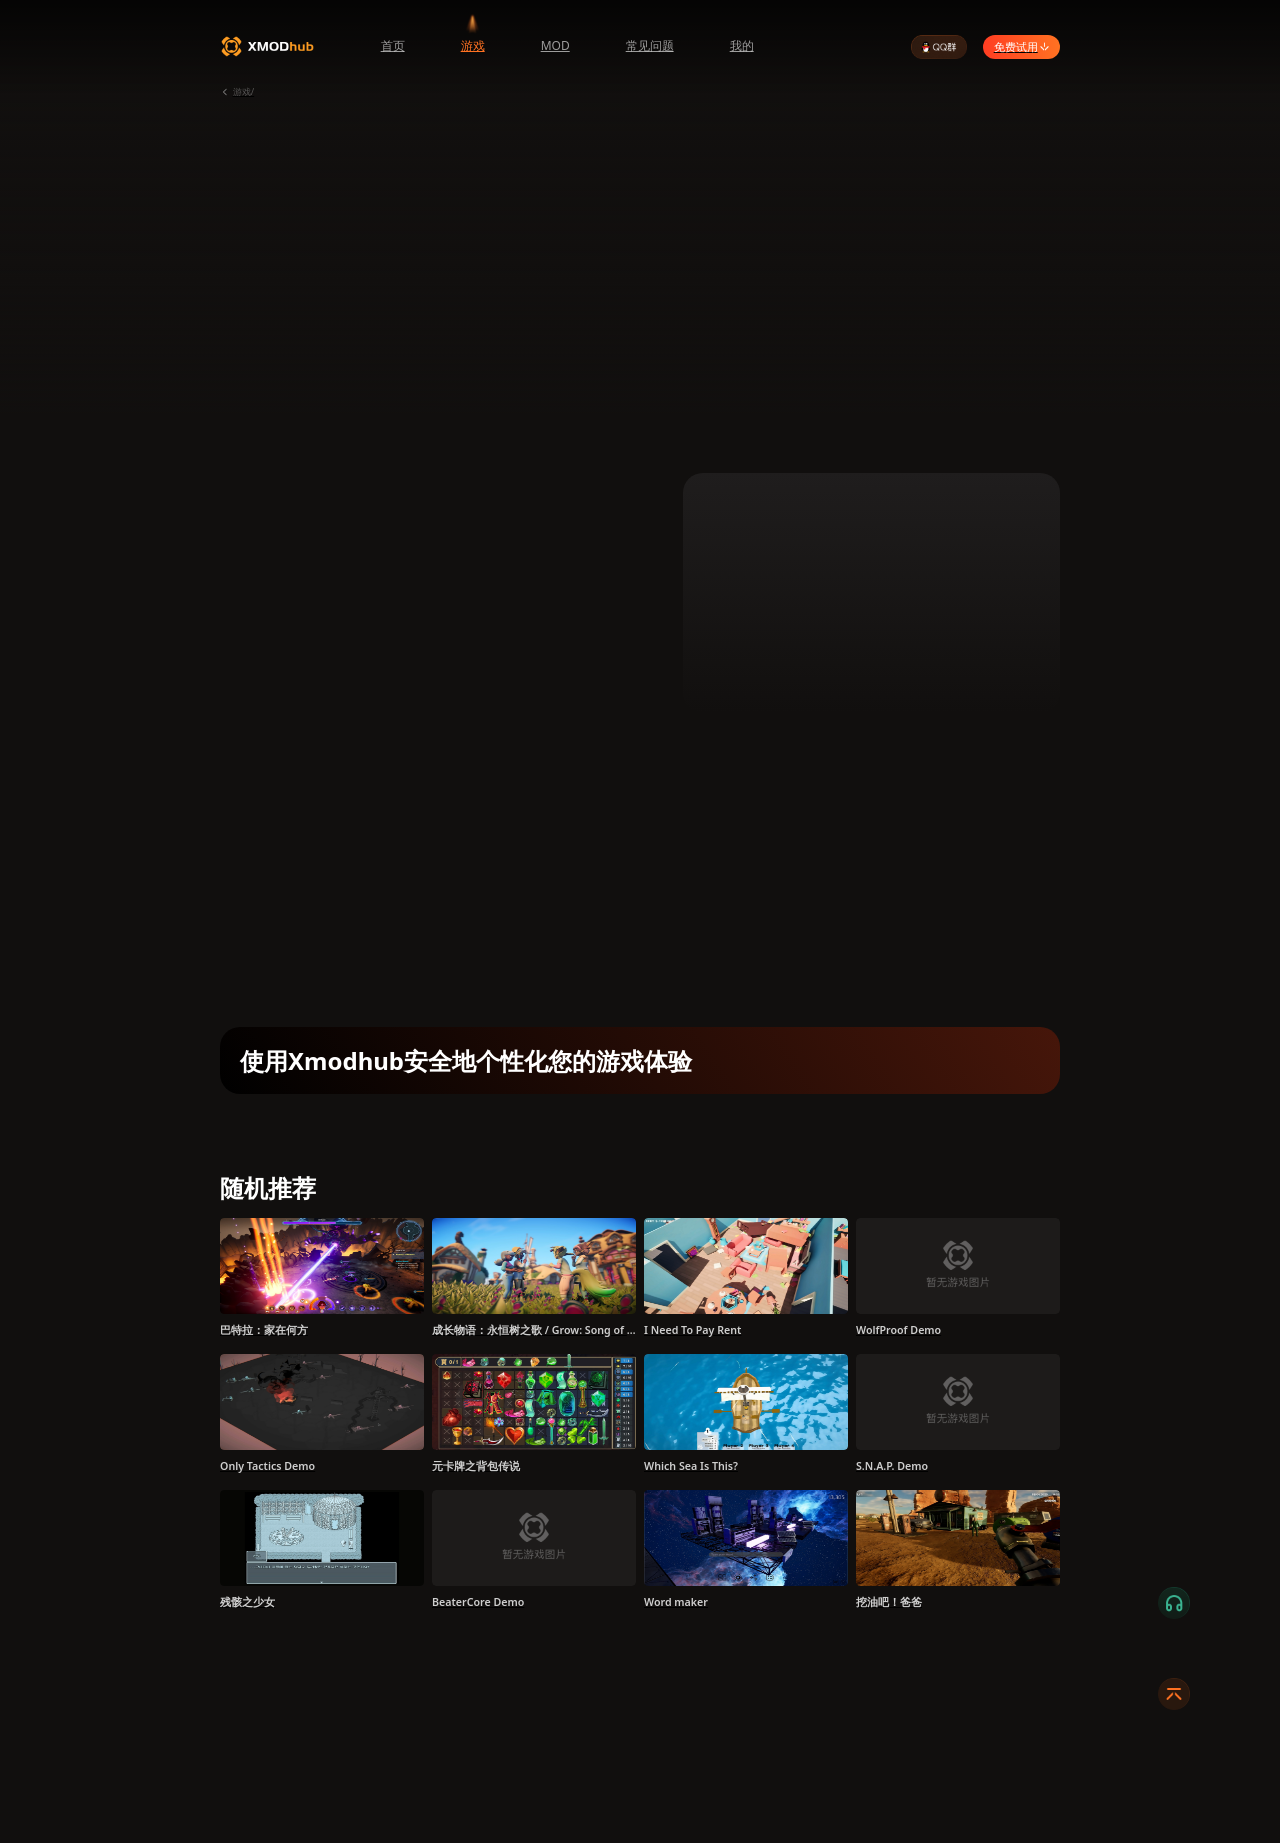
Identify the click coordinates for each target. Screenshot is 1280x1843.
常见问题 (650, 45)
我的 (742, 45)
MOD (555, 45)
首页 (393, 45)
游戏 (473, 45)
